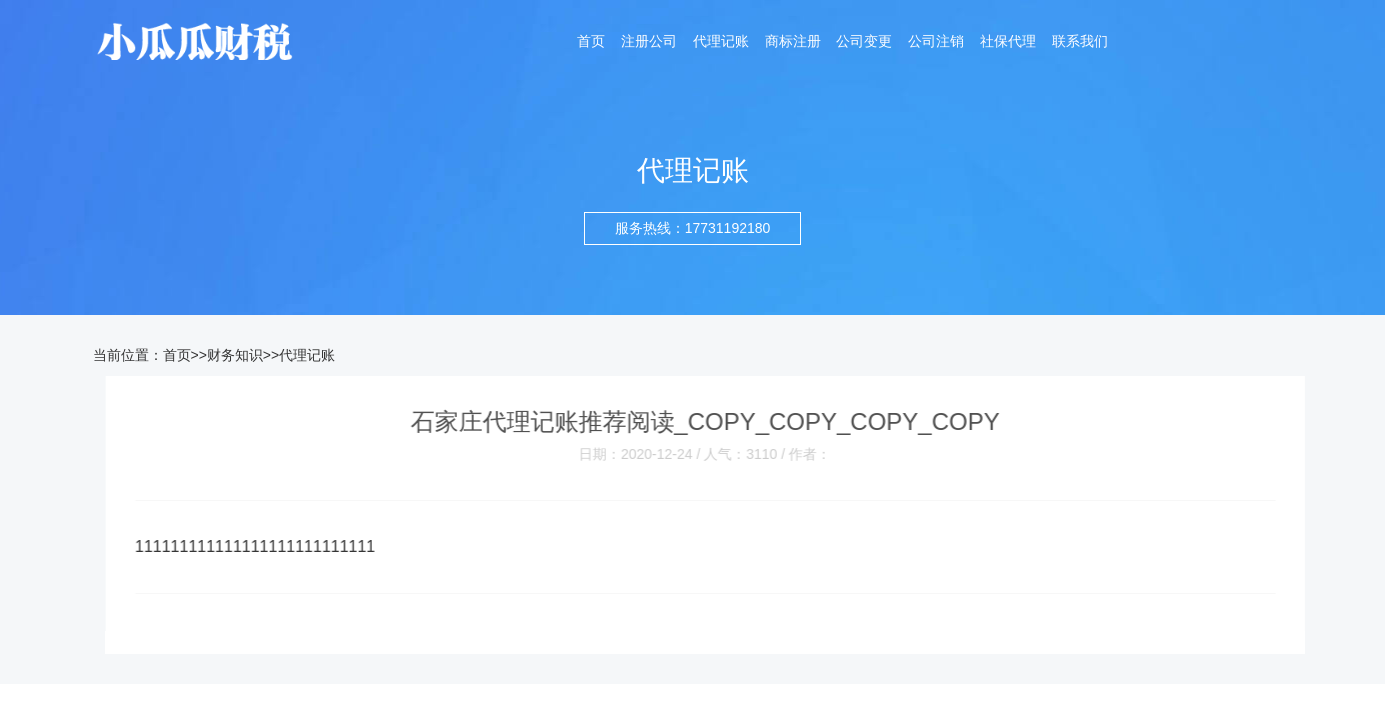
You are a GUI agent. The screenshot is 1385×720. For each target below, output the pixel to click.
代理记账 (721, 42)
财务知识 (235, 355)
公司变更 (864, 42)
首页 (591, 42)
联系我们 (1080, 42)
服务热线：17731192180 (693, 228)
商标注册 (793, 42)
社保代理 (1008, 42)
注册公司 (649, 42)
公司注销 (936, 42)
